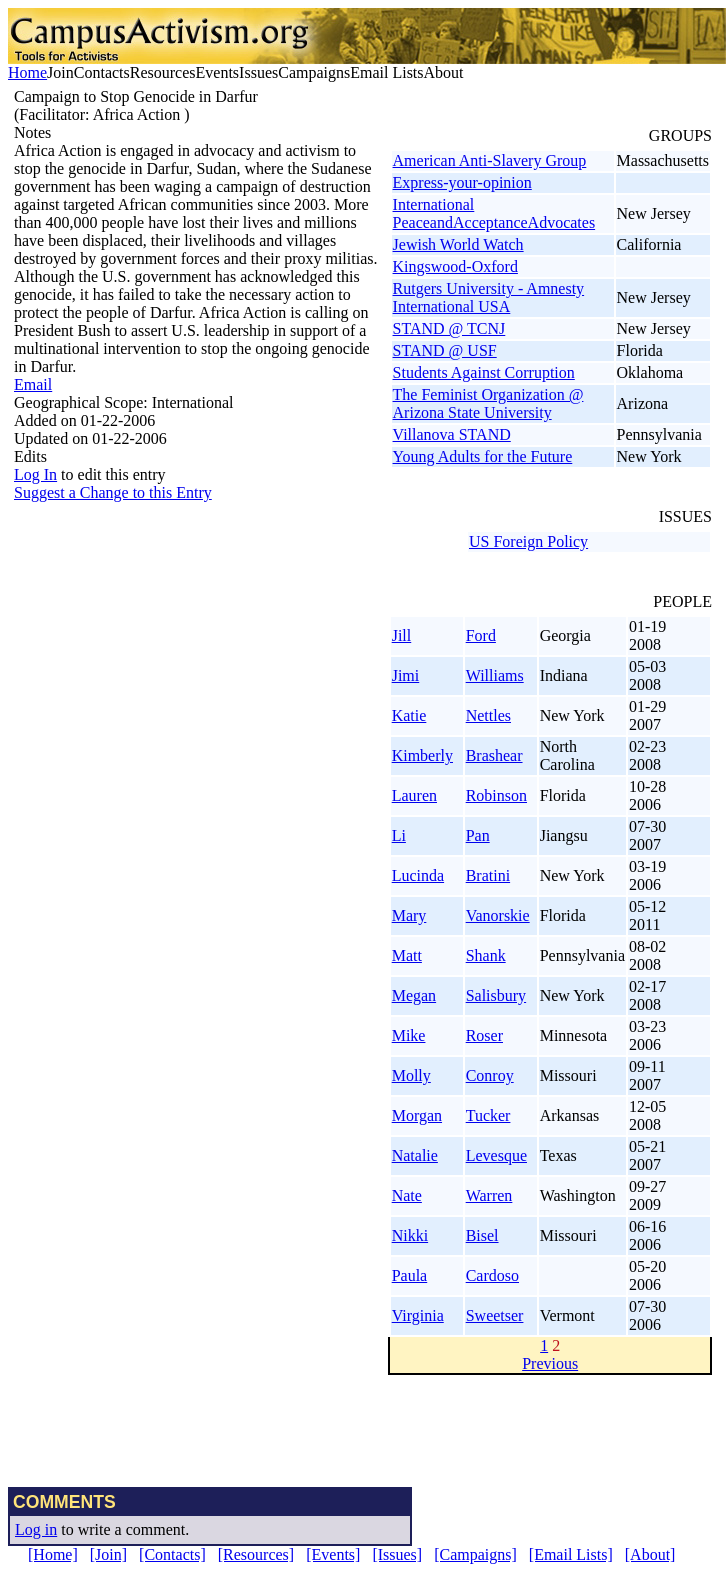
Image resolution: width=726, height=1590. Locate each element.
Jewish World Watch (458, 244)
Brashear (494, 755)
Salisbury (496, 995)
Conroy (490, 1075)
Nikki (410, 1235)
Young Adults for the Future (483, 456)
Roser (484, 1035)
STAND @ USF (445, 350)
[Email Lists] (571, 1554)
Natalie (415, 1155)
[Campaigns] (475, 1554)
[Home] (53, 1554)
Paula (410, 1275)
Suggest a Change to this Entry (113, 492)
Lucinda (418, 875)
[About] (650, 1554)
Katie (409, 715)
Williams (495, 675)
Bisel (482, 1235)
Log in (36, 1529)
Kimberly (422, 755)
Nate (407, 1195)
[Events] (333, 1554)
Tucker (488, 1115)
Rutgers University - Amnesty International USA (489, 297)
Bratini (488, 875)
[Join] (108, 1554)
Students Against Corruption (484, 372)
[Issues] (397, 1554)
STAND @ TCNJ (449, 328)
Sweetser (495, 1315)
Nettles (488, 715)
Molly (411, 1075)
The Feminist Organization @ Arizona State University (488, 403)
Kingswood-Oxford (455, 266)
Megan (414, 995)
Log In (35, 474)
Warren (489, 1195)
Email (33, 384)
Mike (409, 1035)
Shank (486, 955)
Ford (481, 635)
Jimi (406, 675)
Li (399, 835)
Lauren (414, 795)
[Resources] (256, 1554)
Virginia (418, 1315)
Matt (407, 955)
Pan (478, 835)
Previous (550, 1363)
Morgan (417, 1115)
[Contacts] (172, 1554)
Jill (402, 635)
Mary (409, 915)
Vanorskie (498, 915)
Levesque (496, 1155)
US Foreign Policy (528, 541)
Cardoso (492, 1275)
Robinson (496, 795)
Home (27, 72)
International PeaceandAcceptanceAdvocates (494, 213)
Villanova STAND (452, 434)
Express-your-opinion (462, 182)
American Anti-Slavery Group (490, 160)
